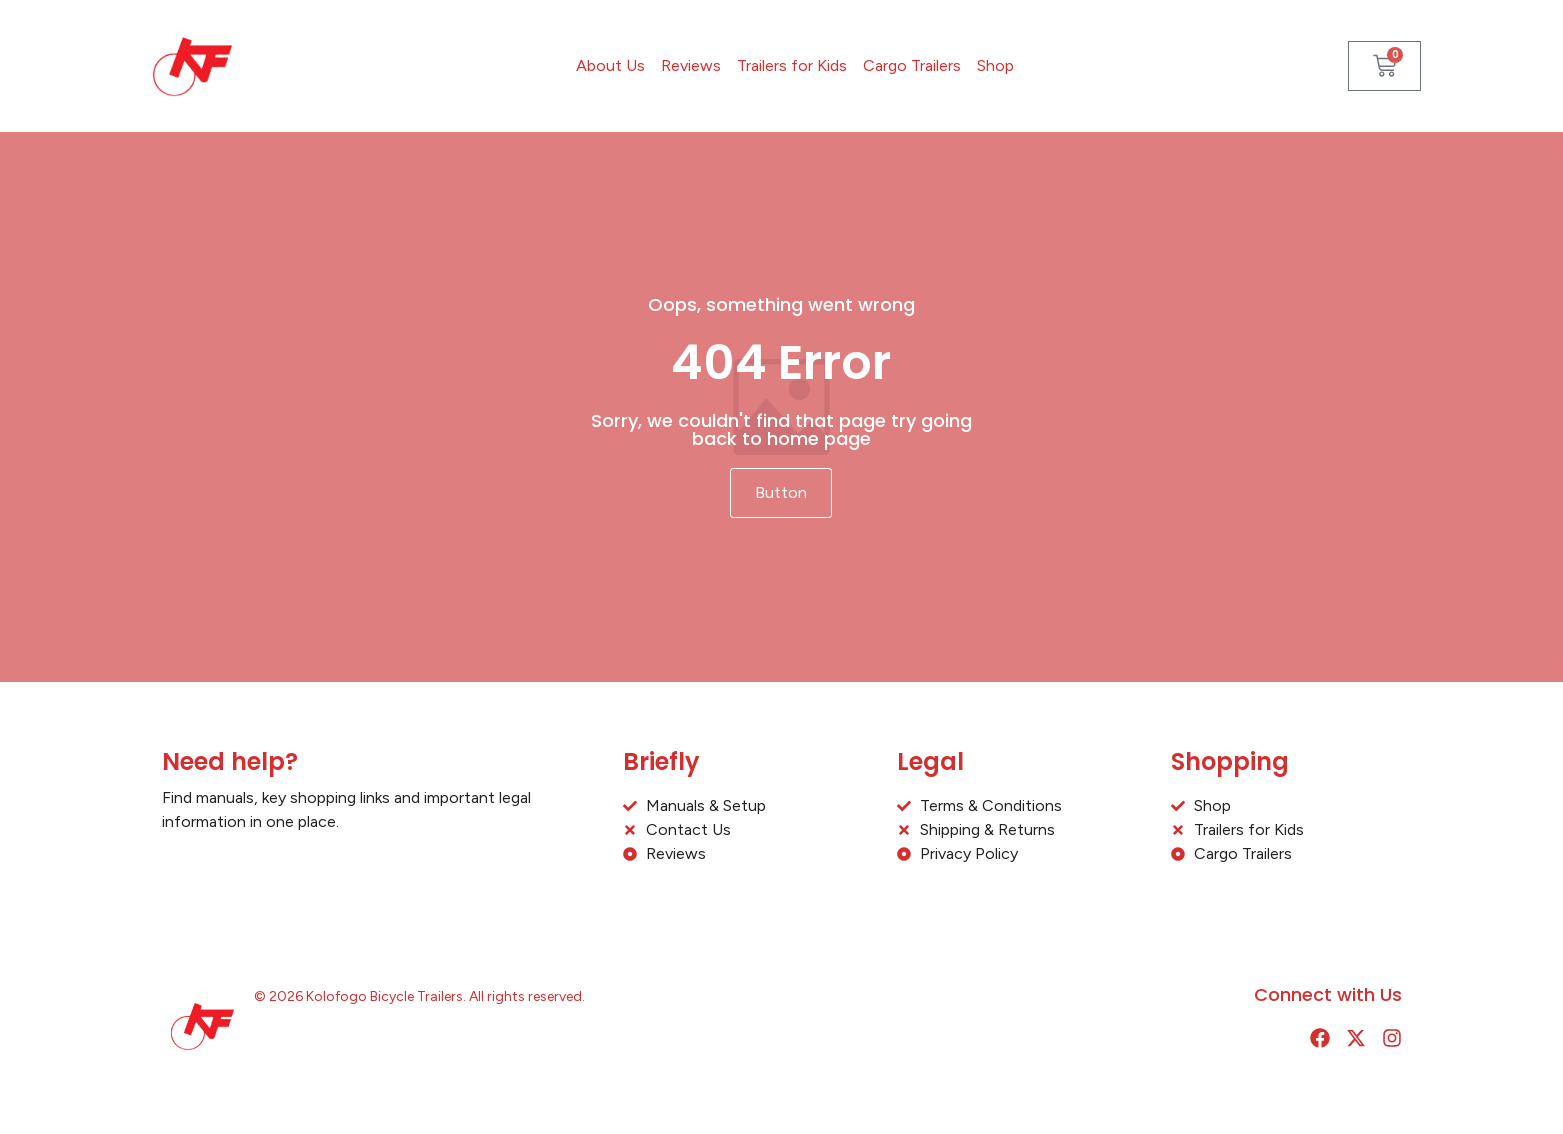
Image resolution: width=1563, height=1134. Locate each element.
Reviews (691, 65)
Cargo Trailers (912, 65)
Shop (995, 65)
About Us (610, 65)
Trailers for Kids (792, 65)
